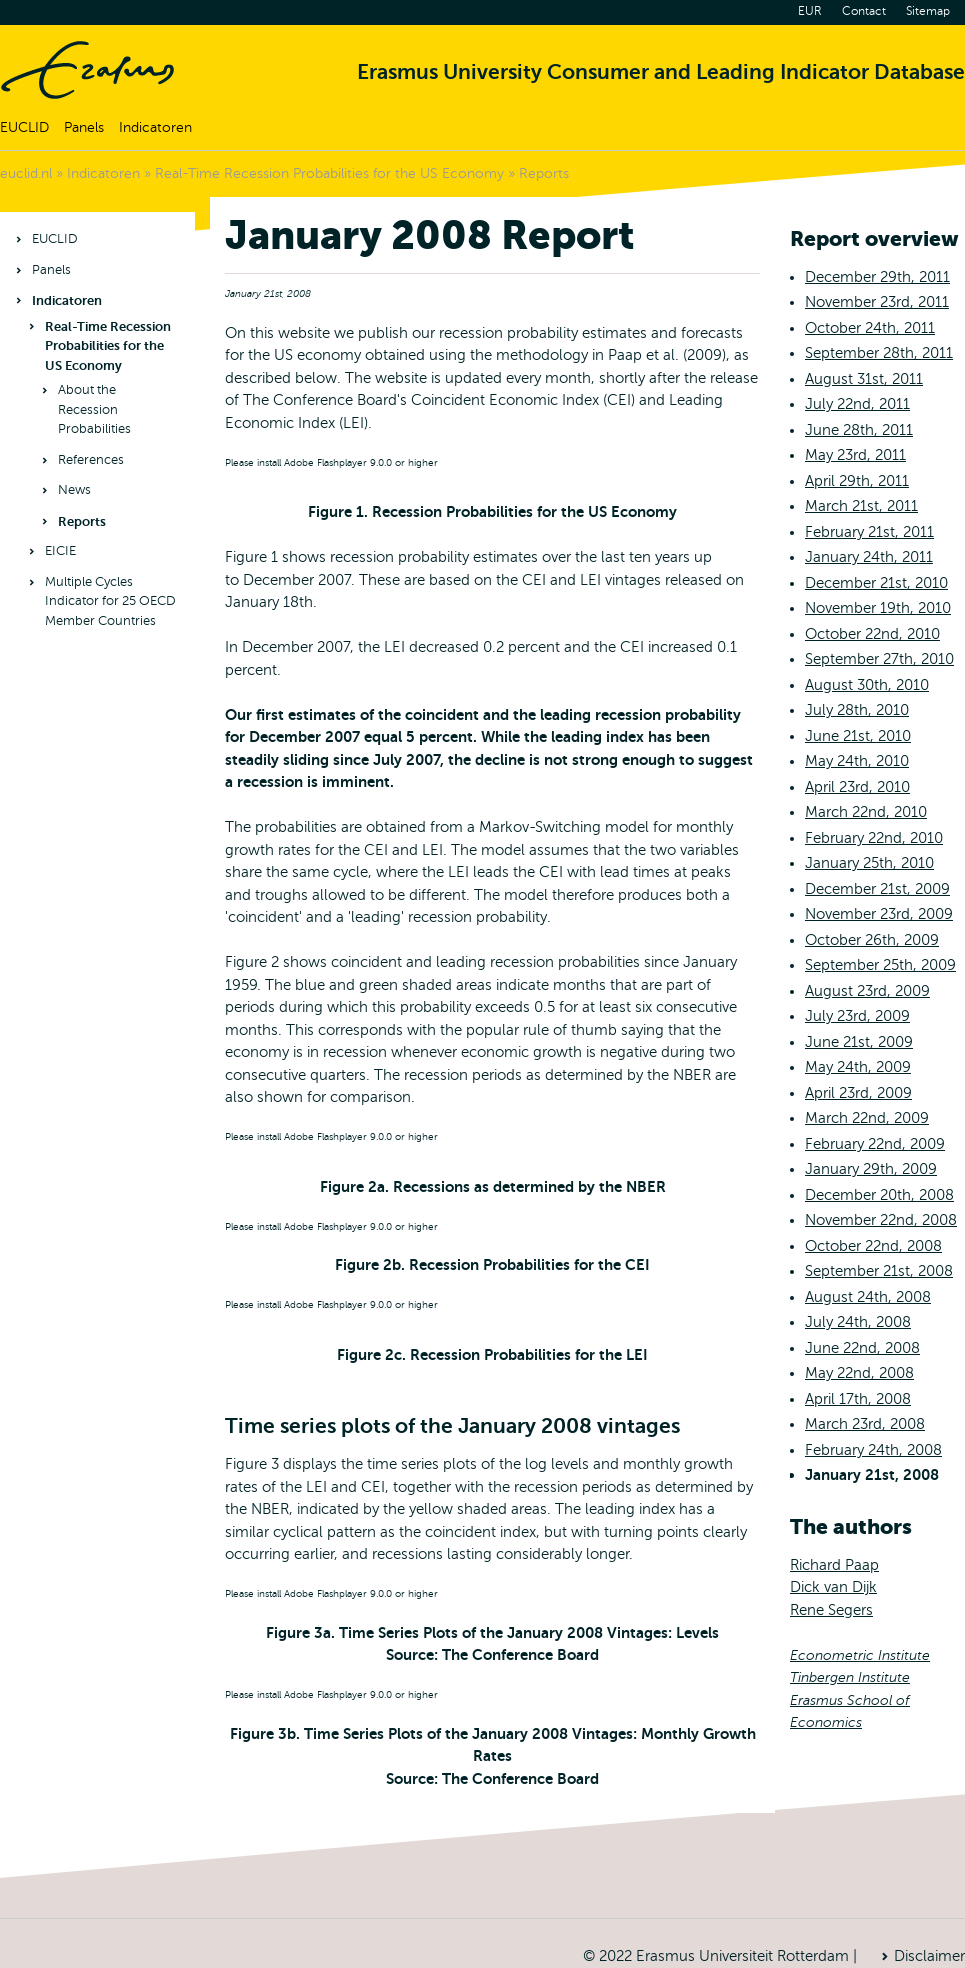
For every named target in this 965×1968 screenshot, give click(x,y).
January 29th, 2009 (871, 1169)
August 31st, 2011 (864, 379)
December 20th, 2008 (879, 1195)
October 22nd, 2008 (873, 1246)
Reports (544, 173)
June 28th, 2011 (859, 430)
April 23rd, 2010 (857, 787)
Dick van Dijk (833, 1587)
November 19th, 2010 (878, 608)
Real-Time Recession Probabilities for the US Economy (329, 173)
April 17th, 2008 (858, 1399)
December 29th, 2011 (877, 277)
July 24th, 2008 (858, 1322)
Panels (84, 127)
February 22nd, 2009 (875, 1144)
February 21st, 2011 (869, 532)
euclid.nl (26, 173)
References (91, 460)
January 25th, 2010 (869, 863)
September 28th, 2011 (879, 353)
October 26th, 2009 (872, 940)
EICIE (60, 551)
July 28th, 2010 (857, 710)
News (74, 490)
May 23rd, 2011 (855, 455)
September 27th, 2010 (879, 659)
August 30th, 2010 (867, 685)
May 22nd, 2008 (859, 1373)
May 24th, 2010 (857, 761)
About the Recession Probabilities (94, 409)
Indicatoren (155, 127)
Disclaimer (929, 1956)
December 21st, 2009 (877, 889)
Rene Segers (831, 1610)
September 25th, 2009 (880, 965)
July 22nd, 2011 (857, 404)
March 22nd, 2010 (866, 812)
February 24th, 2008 (873, 1450)
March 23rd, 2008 (865, 1424)
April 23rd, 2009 (858, 1093)
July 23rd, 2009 (857, 1016)
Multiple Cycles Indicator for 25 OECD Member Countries (110, 601)
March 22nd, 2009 (867, 1118)
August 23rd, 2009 (867, 991)
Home (87, 70)
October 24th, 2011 (870, 328)
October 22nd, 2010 (872, 634)
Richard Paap (834, 1565)
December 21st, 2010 (876, 583)
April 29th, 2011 (857, 481)
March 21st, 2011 (861, 506)
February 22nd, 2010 (874, 838)
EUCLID (24, 127)
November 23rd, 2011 (877, 302)
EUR (810, 11)
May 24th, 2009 (858, 1067)
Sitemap (928, 11)
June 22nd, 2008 (862, 1348)
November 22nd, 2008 (881, 1220)
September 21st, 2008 (879, 1271)
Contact (864, 11)
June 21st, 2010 (858, 736)
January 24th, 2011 (869, 557)
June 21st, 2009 (859, 1042)
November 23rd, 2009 (879, 914)
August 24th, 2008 (868, 1297)
